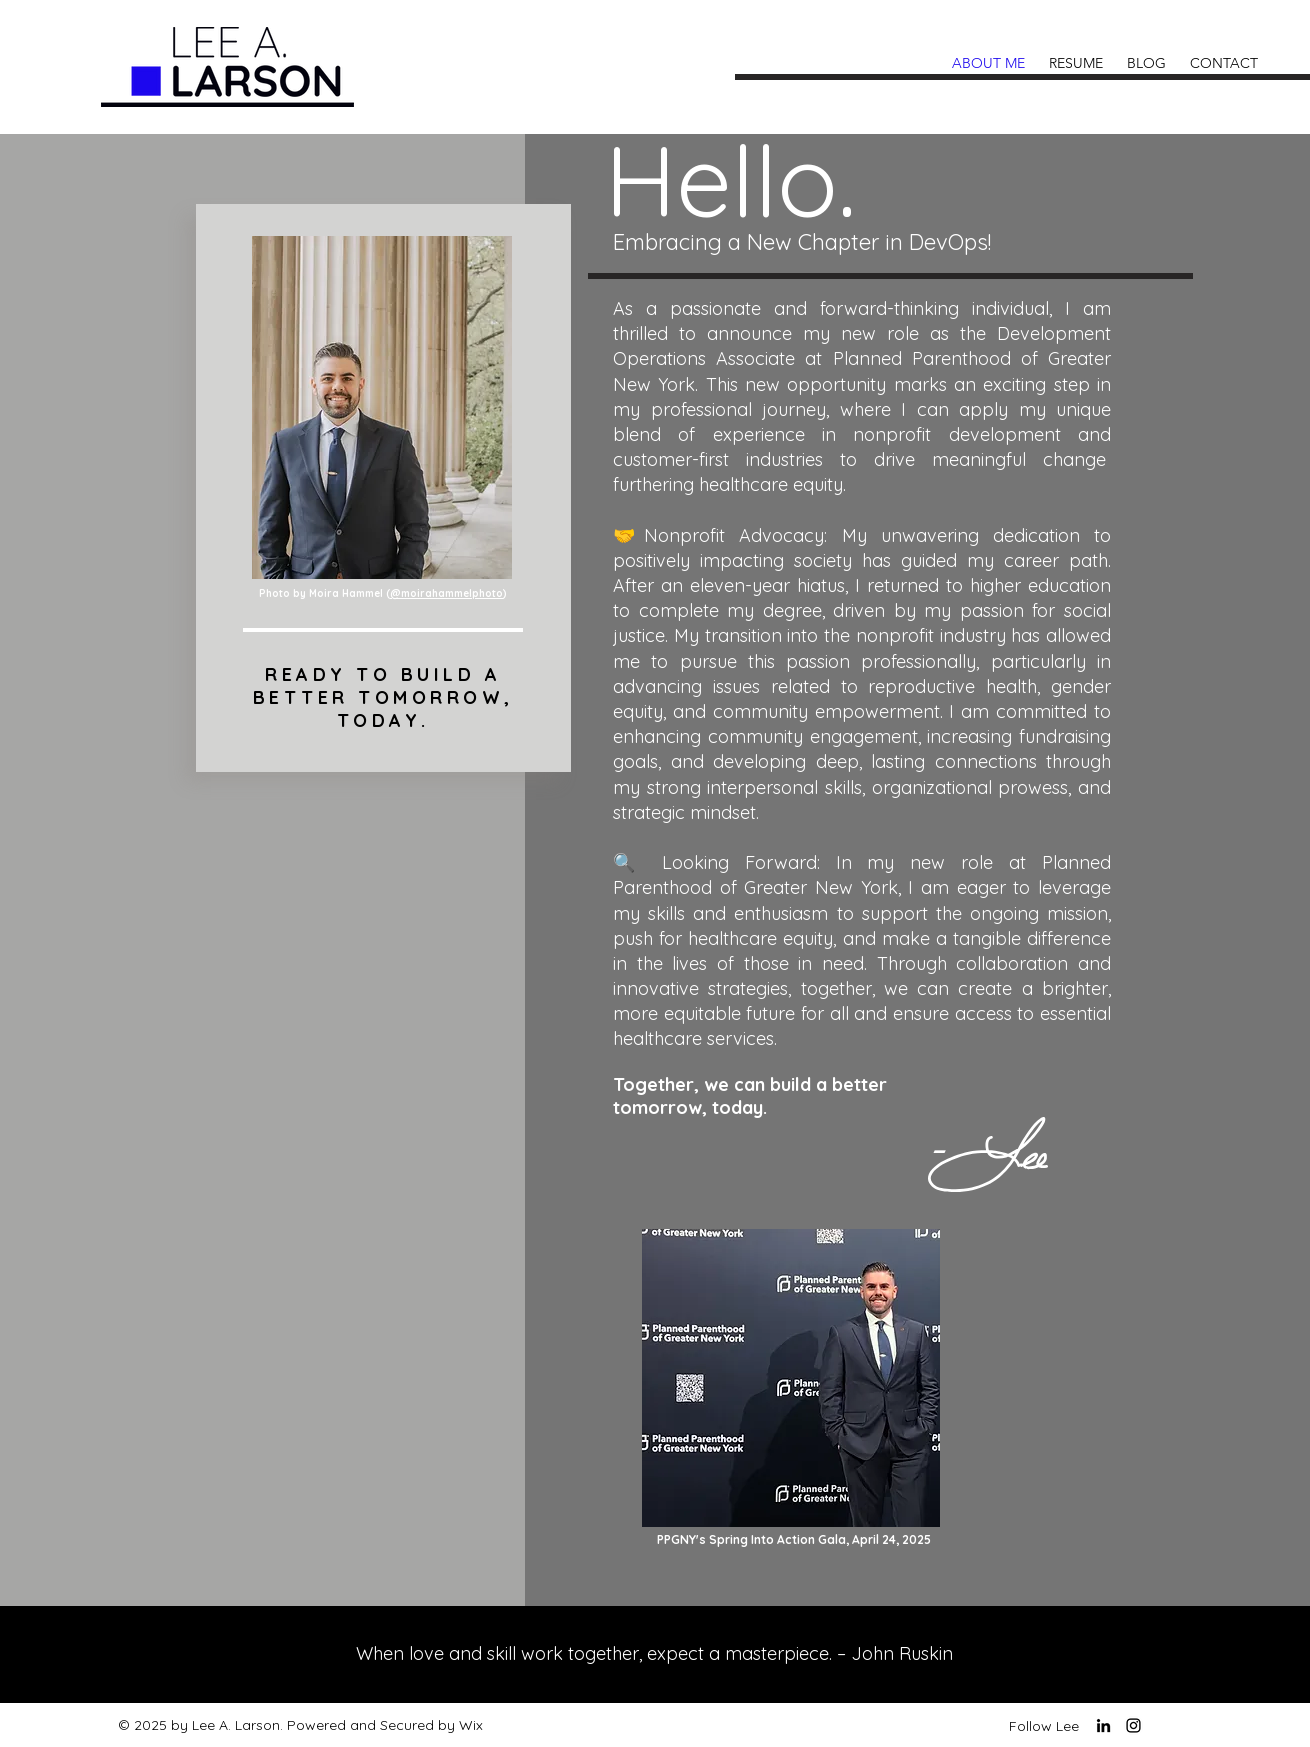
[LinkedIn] (1103, 1725)
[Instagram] (1133, 1725)
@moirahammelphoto (446, 593)
